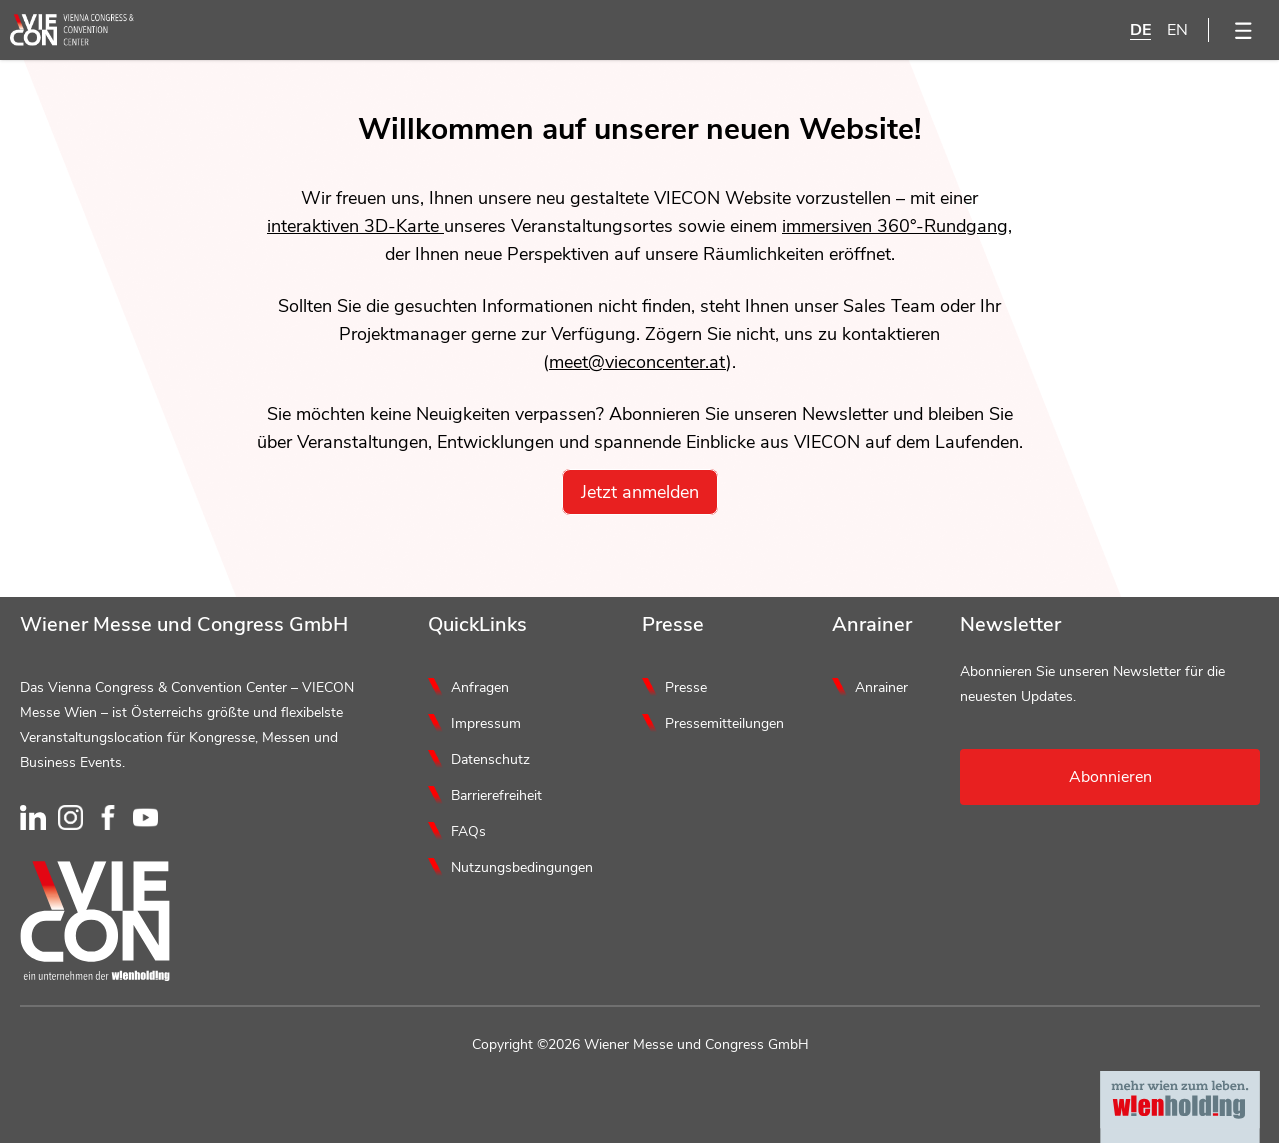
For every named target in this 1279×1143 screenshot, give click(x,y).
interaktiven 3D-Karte (355, 226)
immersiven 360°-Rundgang (895, 226)
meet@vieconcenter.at (637, 362)
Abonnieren (1110, 777)
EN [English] (1177, 30)
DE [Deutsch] (1140, 30)
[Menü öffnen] (1244, 30)
